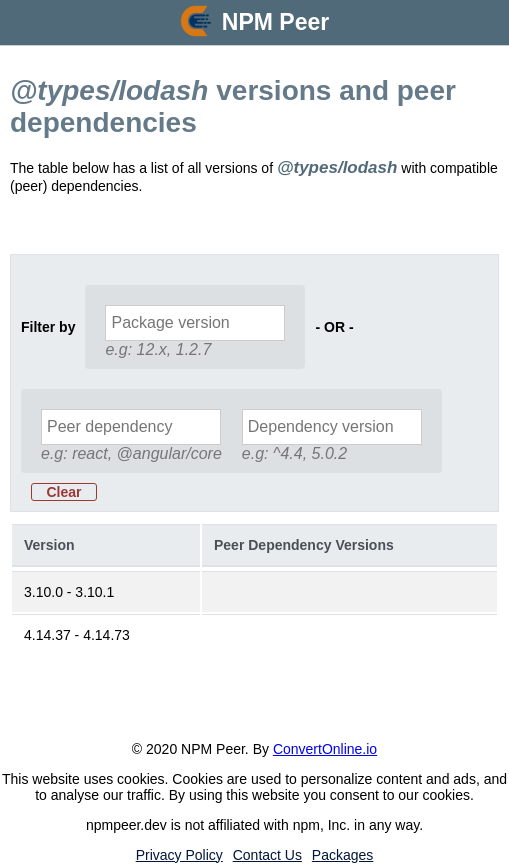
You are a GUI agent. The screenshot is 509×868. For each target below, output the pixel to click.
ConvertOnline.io (325, 749)
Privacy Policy (179, 855)
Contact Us (267, 855)
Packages (342, 855)
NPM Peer (275, 22)
